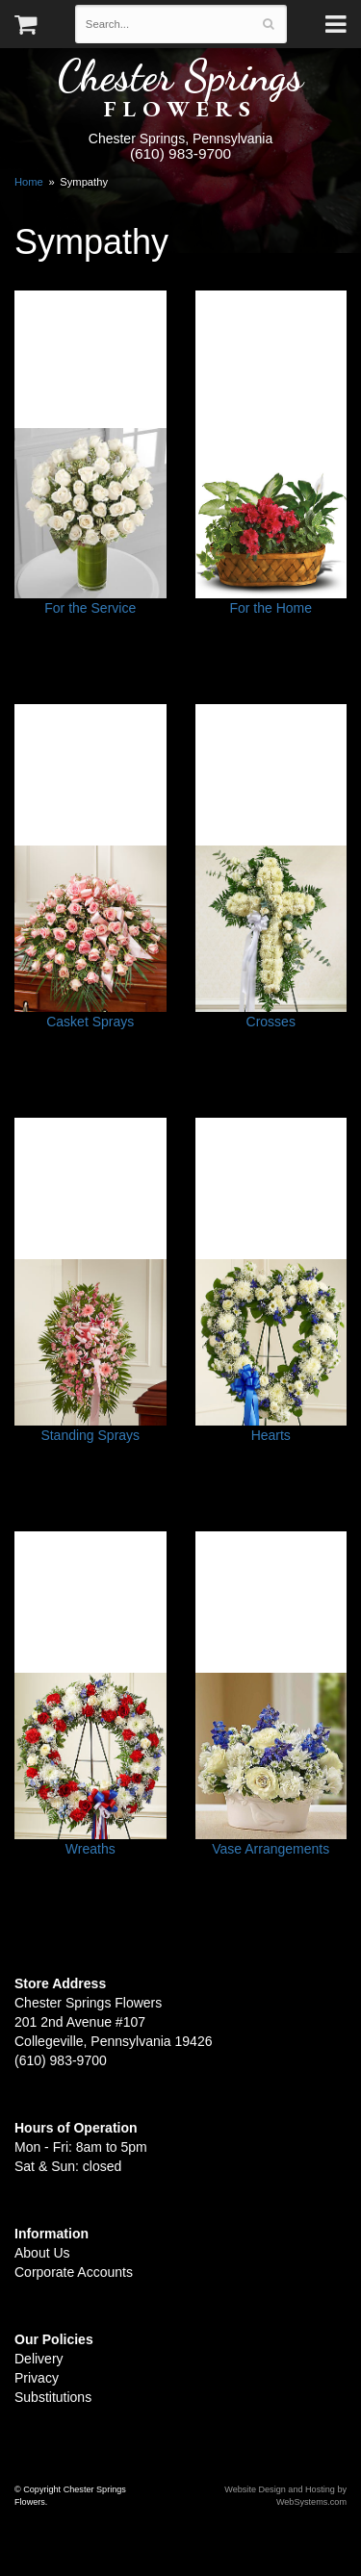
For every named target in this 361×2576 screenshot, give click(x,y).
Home (28, 182)
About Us (42, 2252)
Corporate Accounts (73, 2272)
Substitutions (52, 2397)
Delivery (39, 2358)
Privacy (36, 2378)
